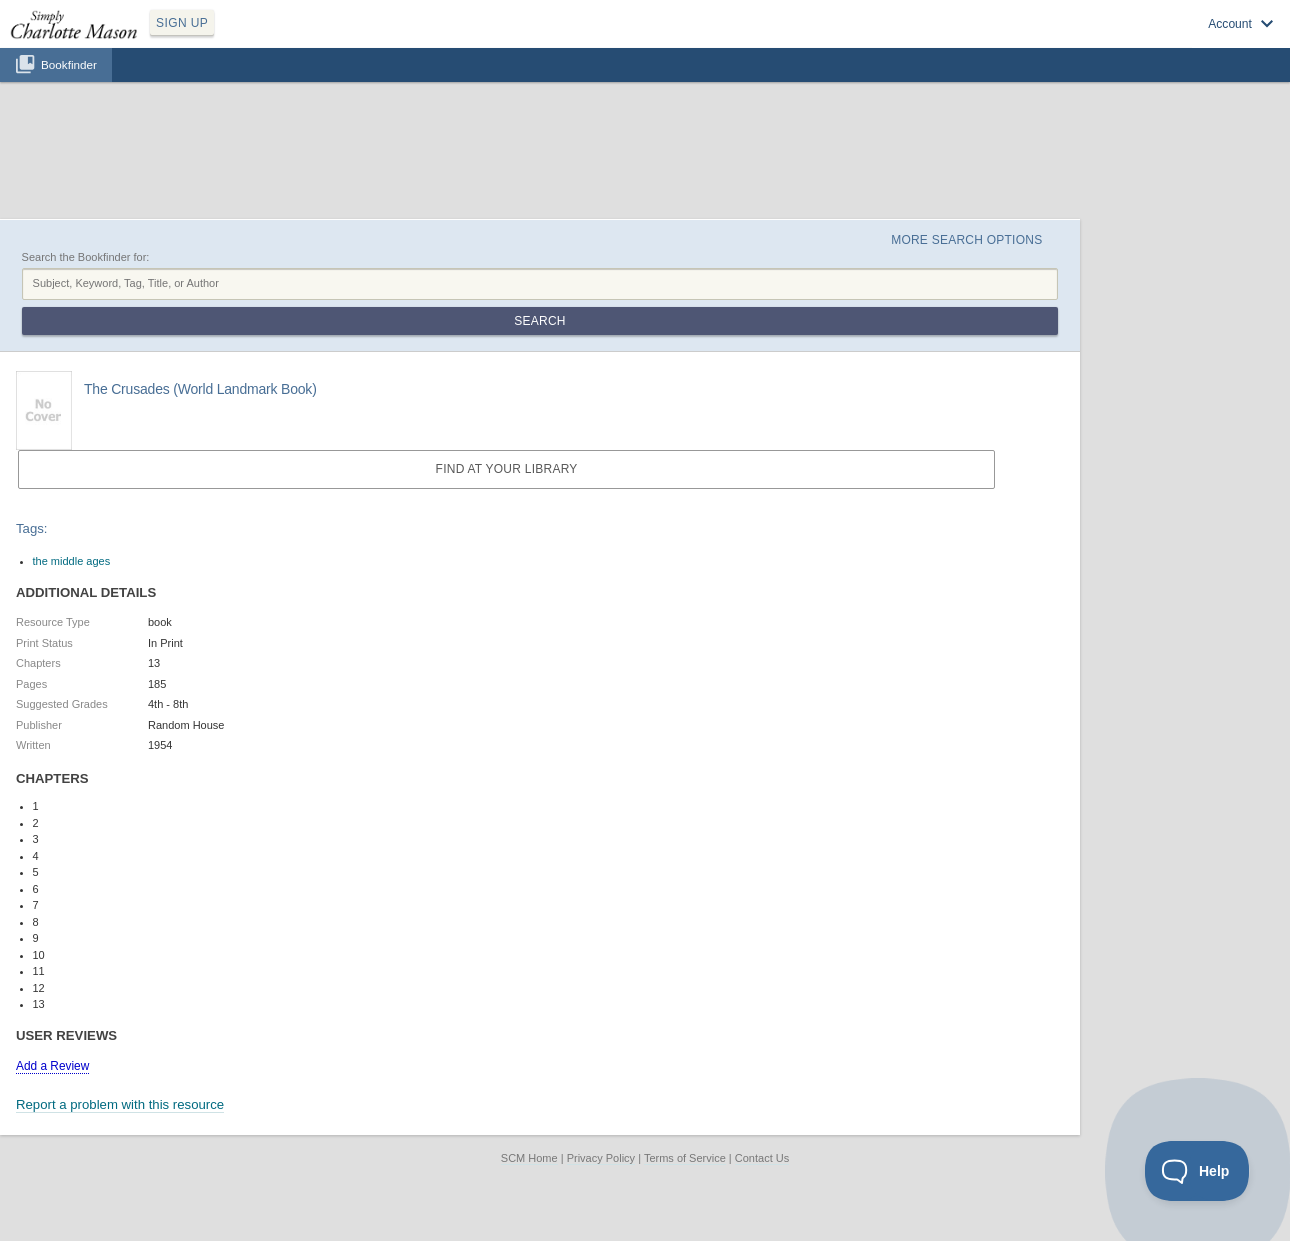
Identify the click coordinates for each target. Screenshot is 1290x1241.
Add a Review (52, 1066)
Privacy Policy (601, 1158)
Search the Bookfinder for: (86, 257)
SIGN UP (182, 23)
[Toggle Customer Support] (1197, 1171)
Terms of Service (685, 1158)
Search (539, 321)
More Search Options (966, 240)
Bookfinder (69, 64)
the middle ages (72, 561)
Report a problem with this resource (120, 1104)
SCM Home (529, 1158)
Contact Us (762, 1158)
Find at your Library (507, 469)
